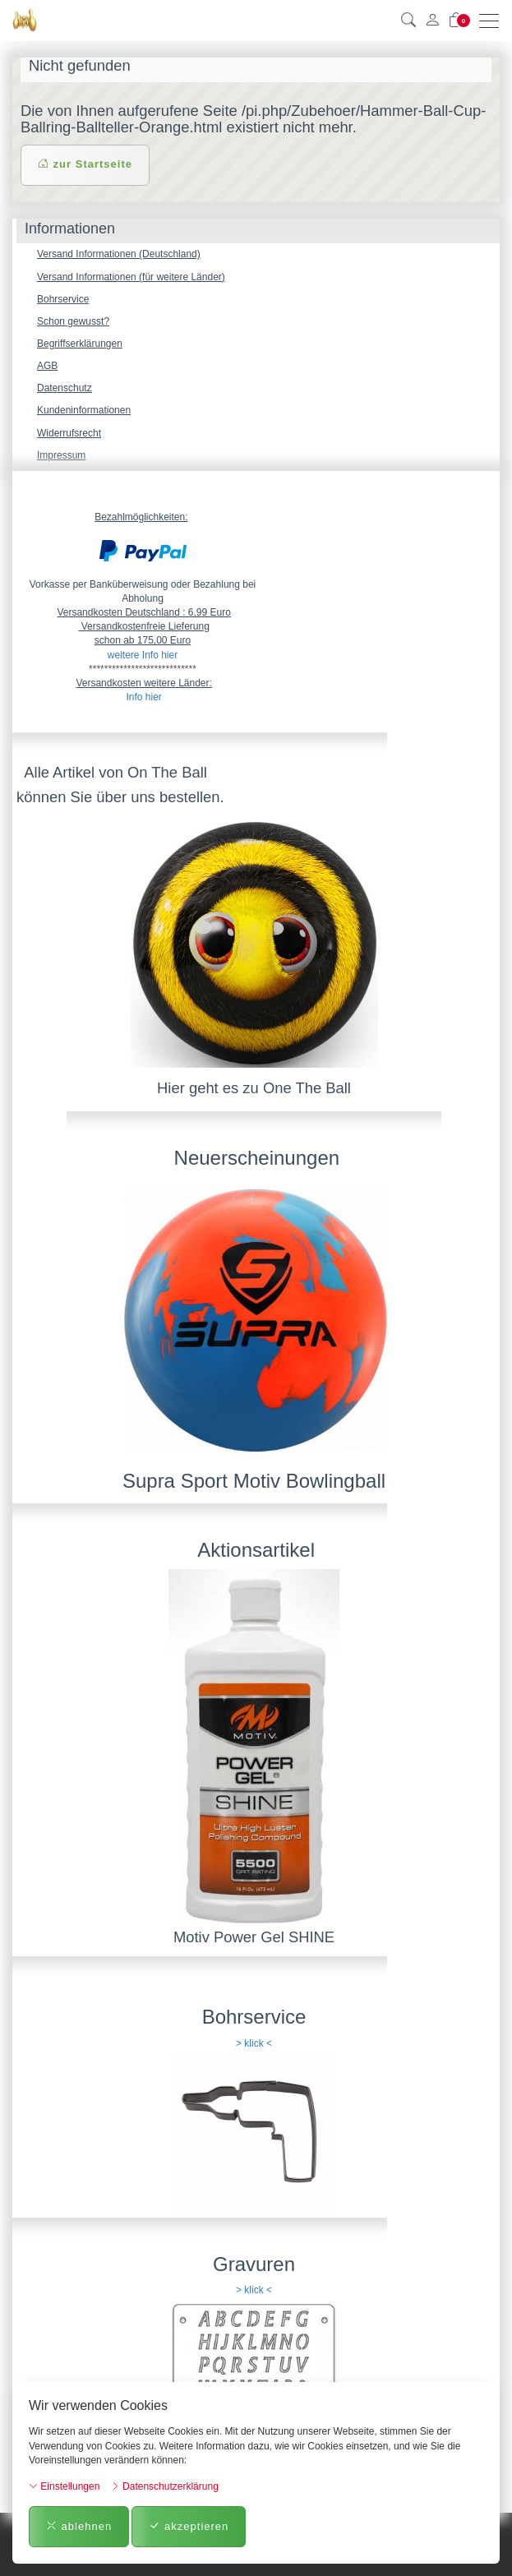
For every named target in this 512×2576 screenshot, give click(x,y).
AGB (47, 366)
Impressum (61, 455)
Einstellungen (64, 2486)
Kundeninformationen (84, 410)
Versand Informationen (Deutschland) (119, 254)
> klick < (254, 2043)
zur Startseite (85, 164)
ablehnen (79, 2526)
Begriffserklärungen (79, 343)
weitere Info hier (143, 655)
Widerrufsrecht (69, 433)
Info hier (143, 697)
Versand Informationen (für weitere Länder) (131, 277)
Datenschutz (64, 388)
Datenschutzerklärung (165, 2486)
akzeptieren (188, 2526)
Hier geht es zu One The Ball (254, 1087)
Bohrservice (63, 299)
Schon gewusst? (73, 321)
